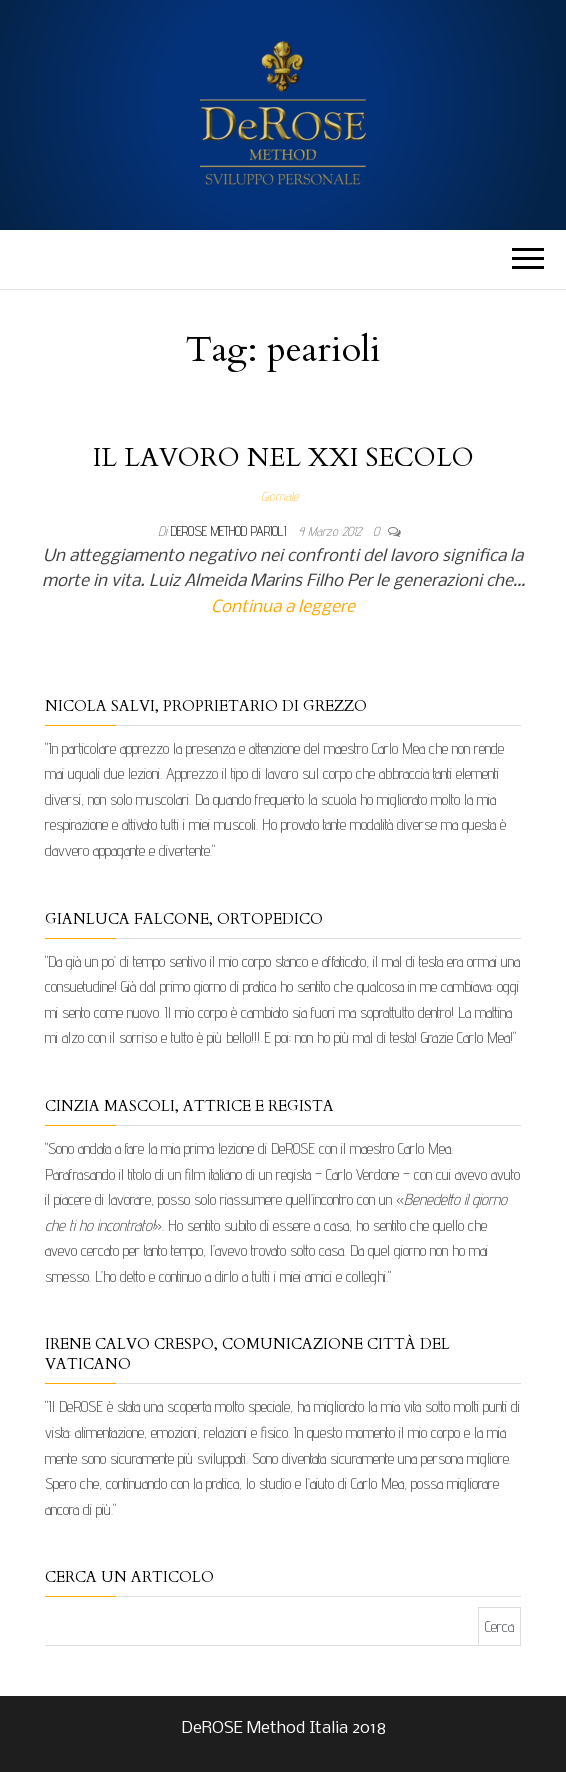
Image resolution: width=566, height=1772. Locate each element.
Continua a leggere (283, 607)
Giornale (279, 496)
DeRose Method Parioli (230, 531)
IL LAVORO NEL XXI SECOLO (283, 457)
